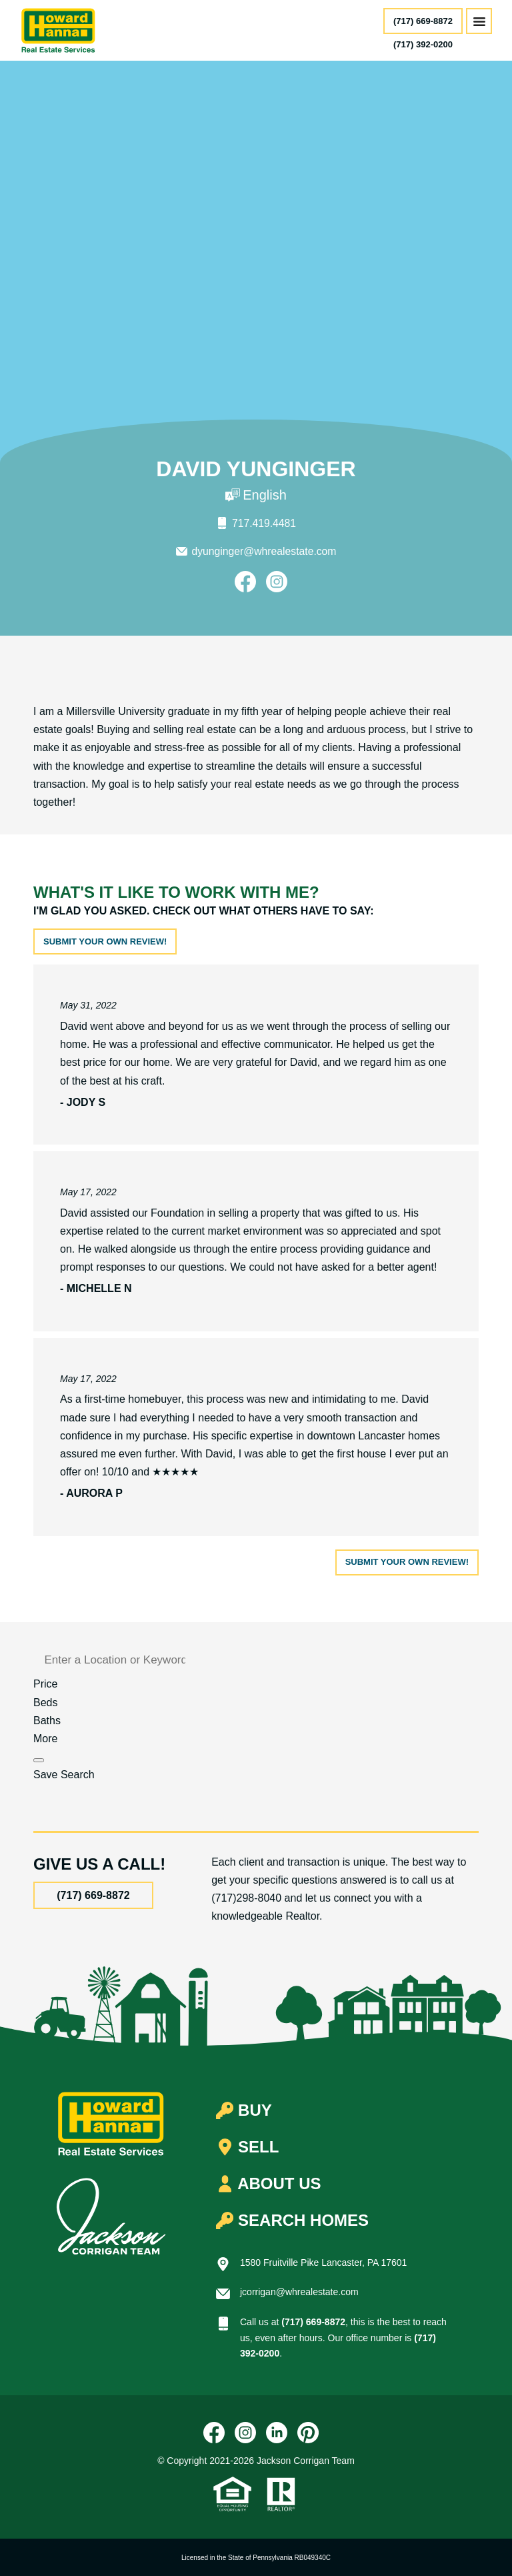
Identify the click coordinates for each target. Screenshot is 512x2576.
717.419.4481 (264, 523)
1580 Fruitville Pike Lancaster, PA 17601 (323, 2262)
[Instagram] (276, 581)
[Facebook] (245, 581)
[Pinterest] (308, 2432)
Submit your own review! (105, 941)
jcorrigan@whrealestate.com (299, 2291)
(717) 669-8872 (423, 21)
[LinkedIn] (276, 2432)
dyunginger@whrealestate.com (264, 551)
